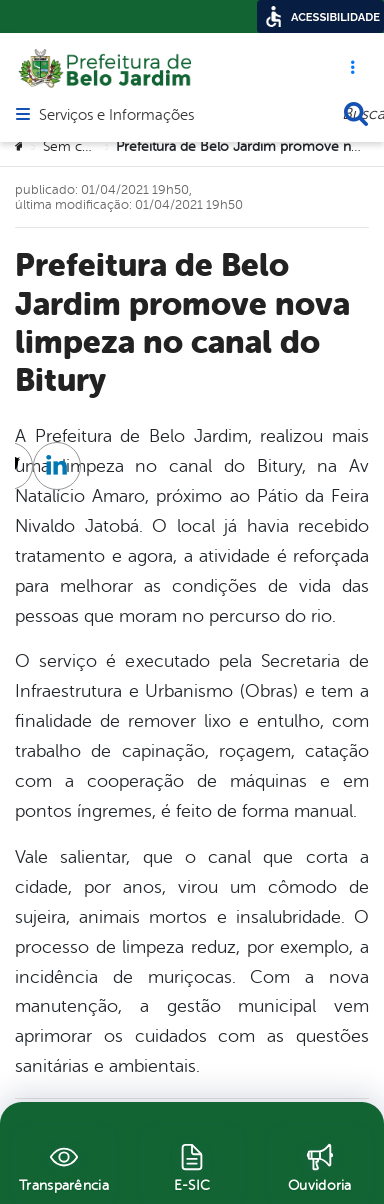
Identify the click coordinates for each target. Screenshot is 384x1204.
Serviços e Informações (116, 116)
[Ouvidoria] (320, 1165)
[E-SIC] (192, 1165)
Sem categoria (88, 146)
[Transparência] (64, 1165)
